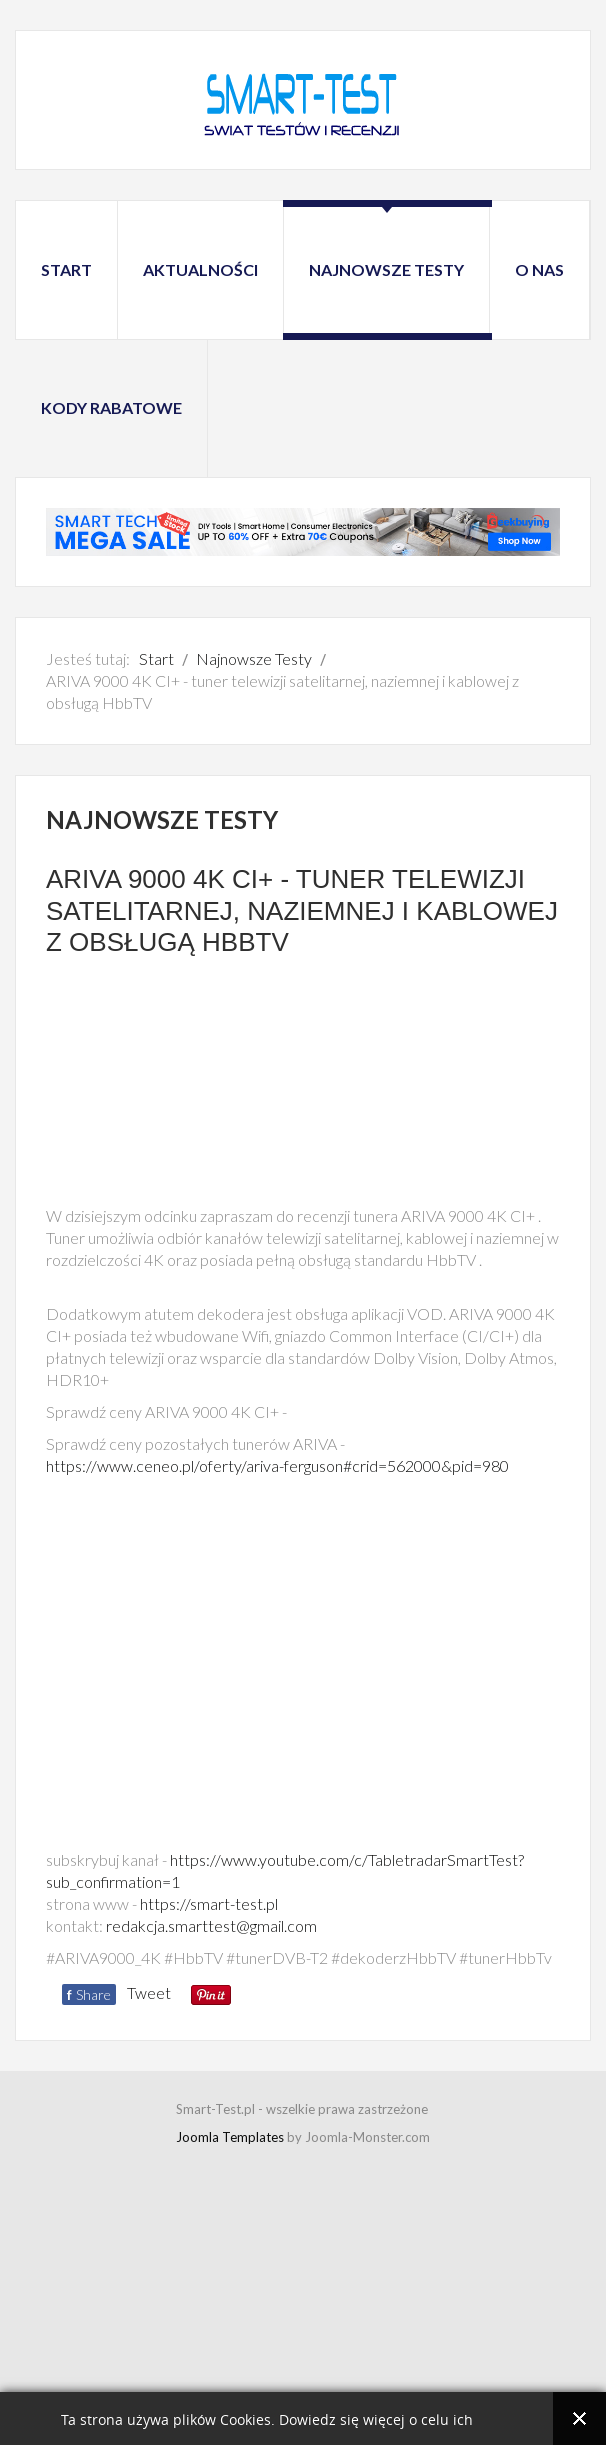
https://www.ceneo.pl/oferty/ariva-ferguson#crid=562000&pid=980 (277, 1465)
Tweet (149, 1992)
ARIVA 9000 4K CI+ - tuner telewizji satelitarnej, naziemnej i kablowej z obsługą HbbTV (302, 910)
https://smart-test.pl (209, 1903)
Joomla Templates (230, 2137)
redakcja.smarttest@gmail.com (211, 1925)
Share (89, 1994)
